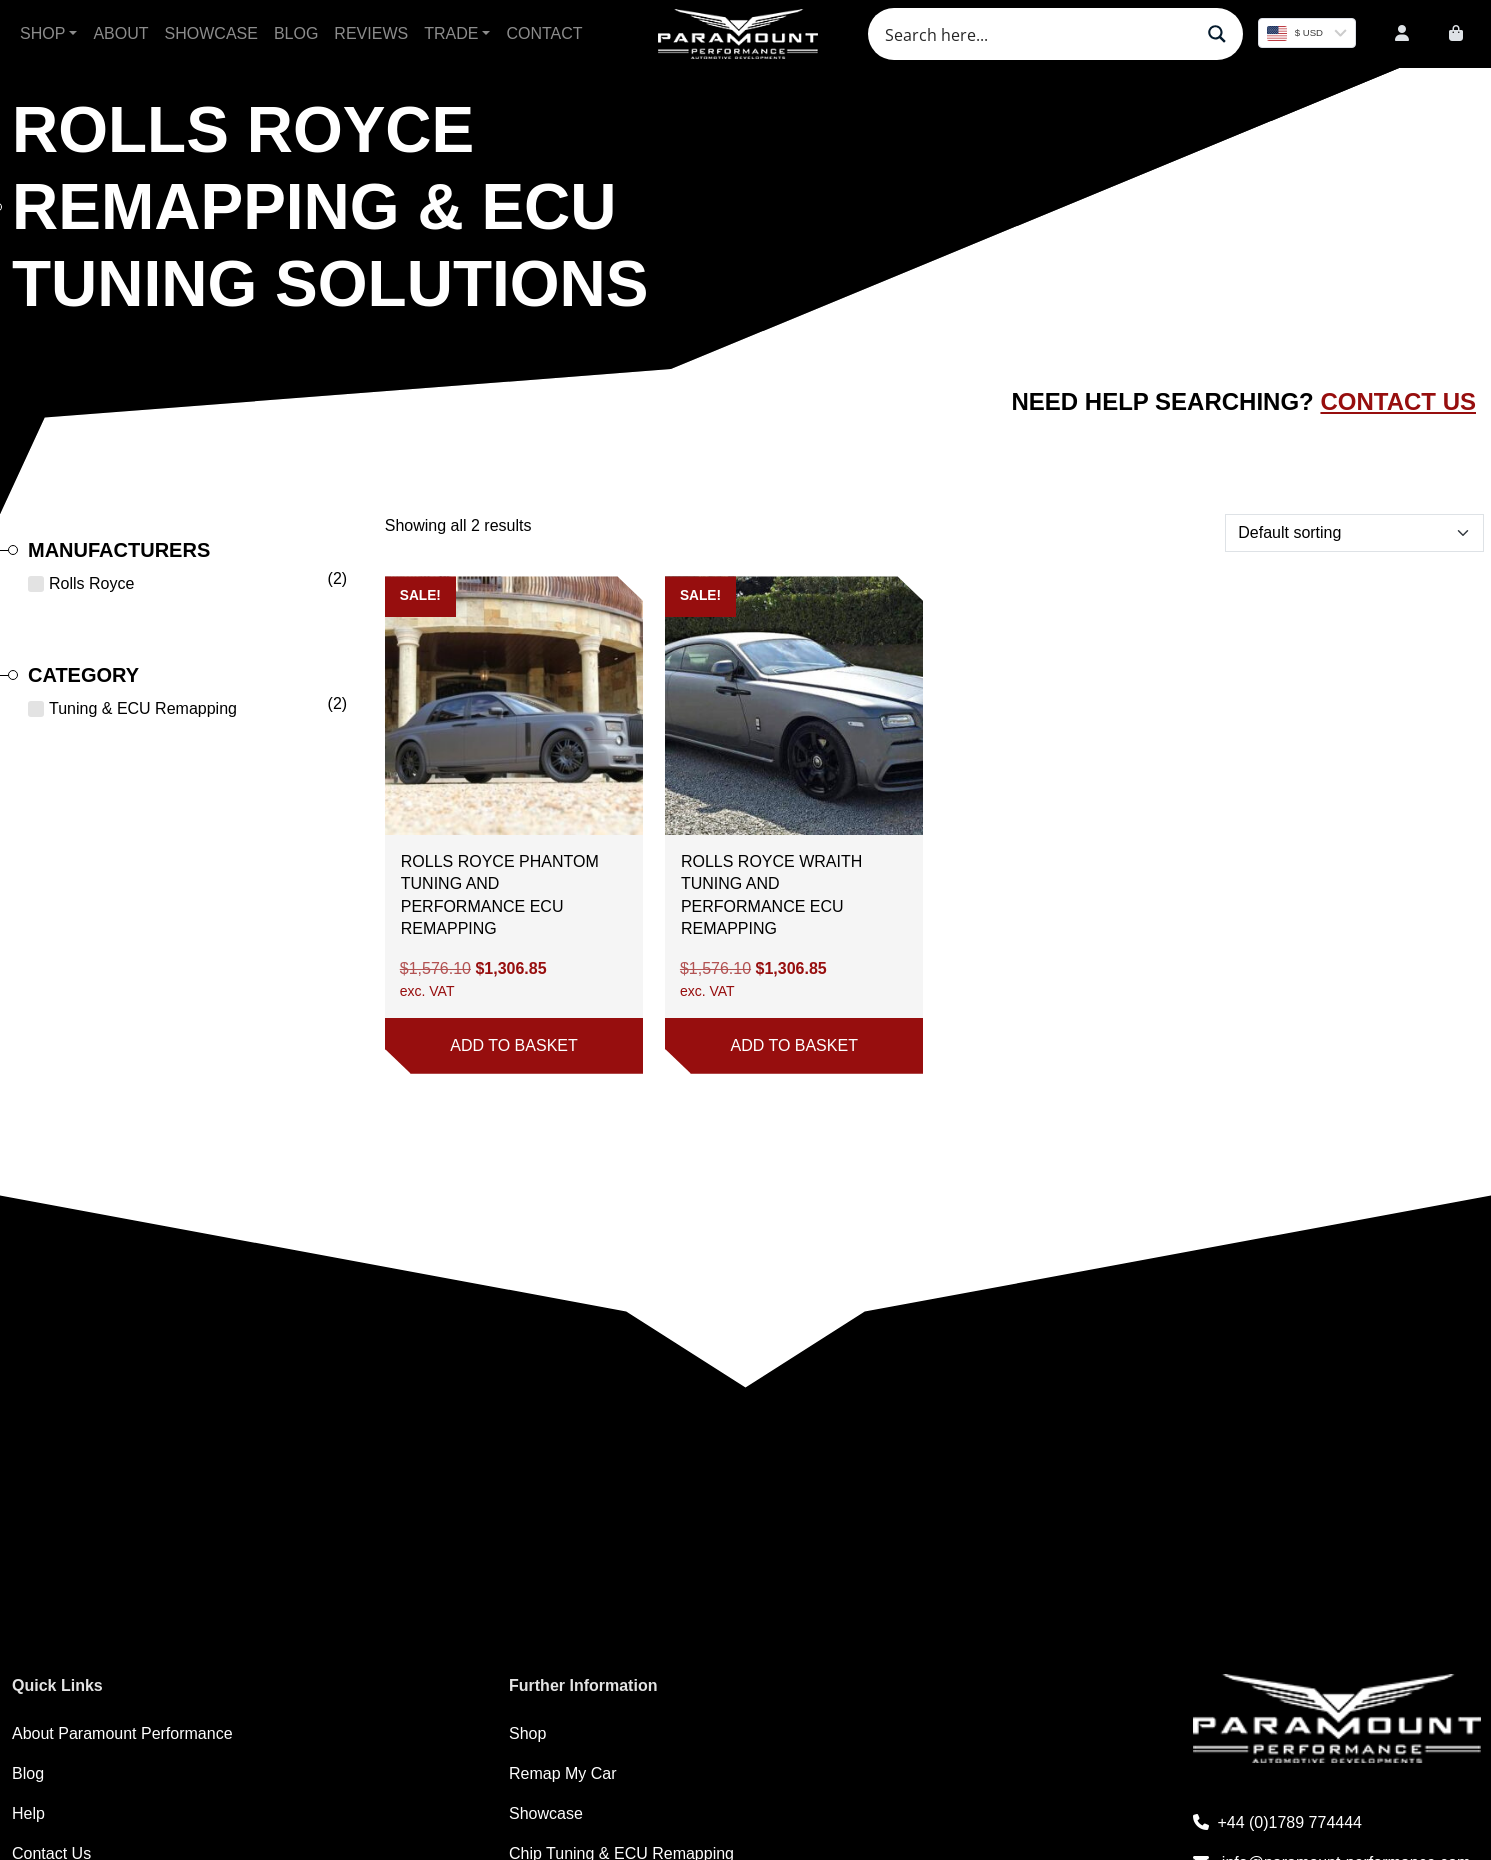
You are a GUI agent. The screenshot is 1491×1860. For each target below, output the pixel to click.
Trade (451, 33)
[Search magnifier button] (1217, 34)
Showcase (211, 33)
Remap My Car (563, 1773)
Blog (296, 33)
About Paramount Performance (122, 1733)
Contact (544, 33)
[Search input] (1036, 34)
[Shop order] (1354, 533)
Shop (42, 33)
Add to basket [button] (513, 1045)
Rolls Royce (91, 583)
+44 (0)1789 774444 (1277, 1822)
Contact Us (1398, 401)
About (120, 33)
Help (28, 1813)
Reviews (371, 33)
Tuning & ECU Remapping (143, 708)
